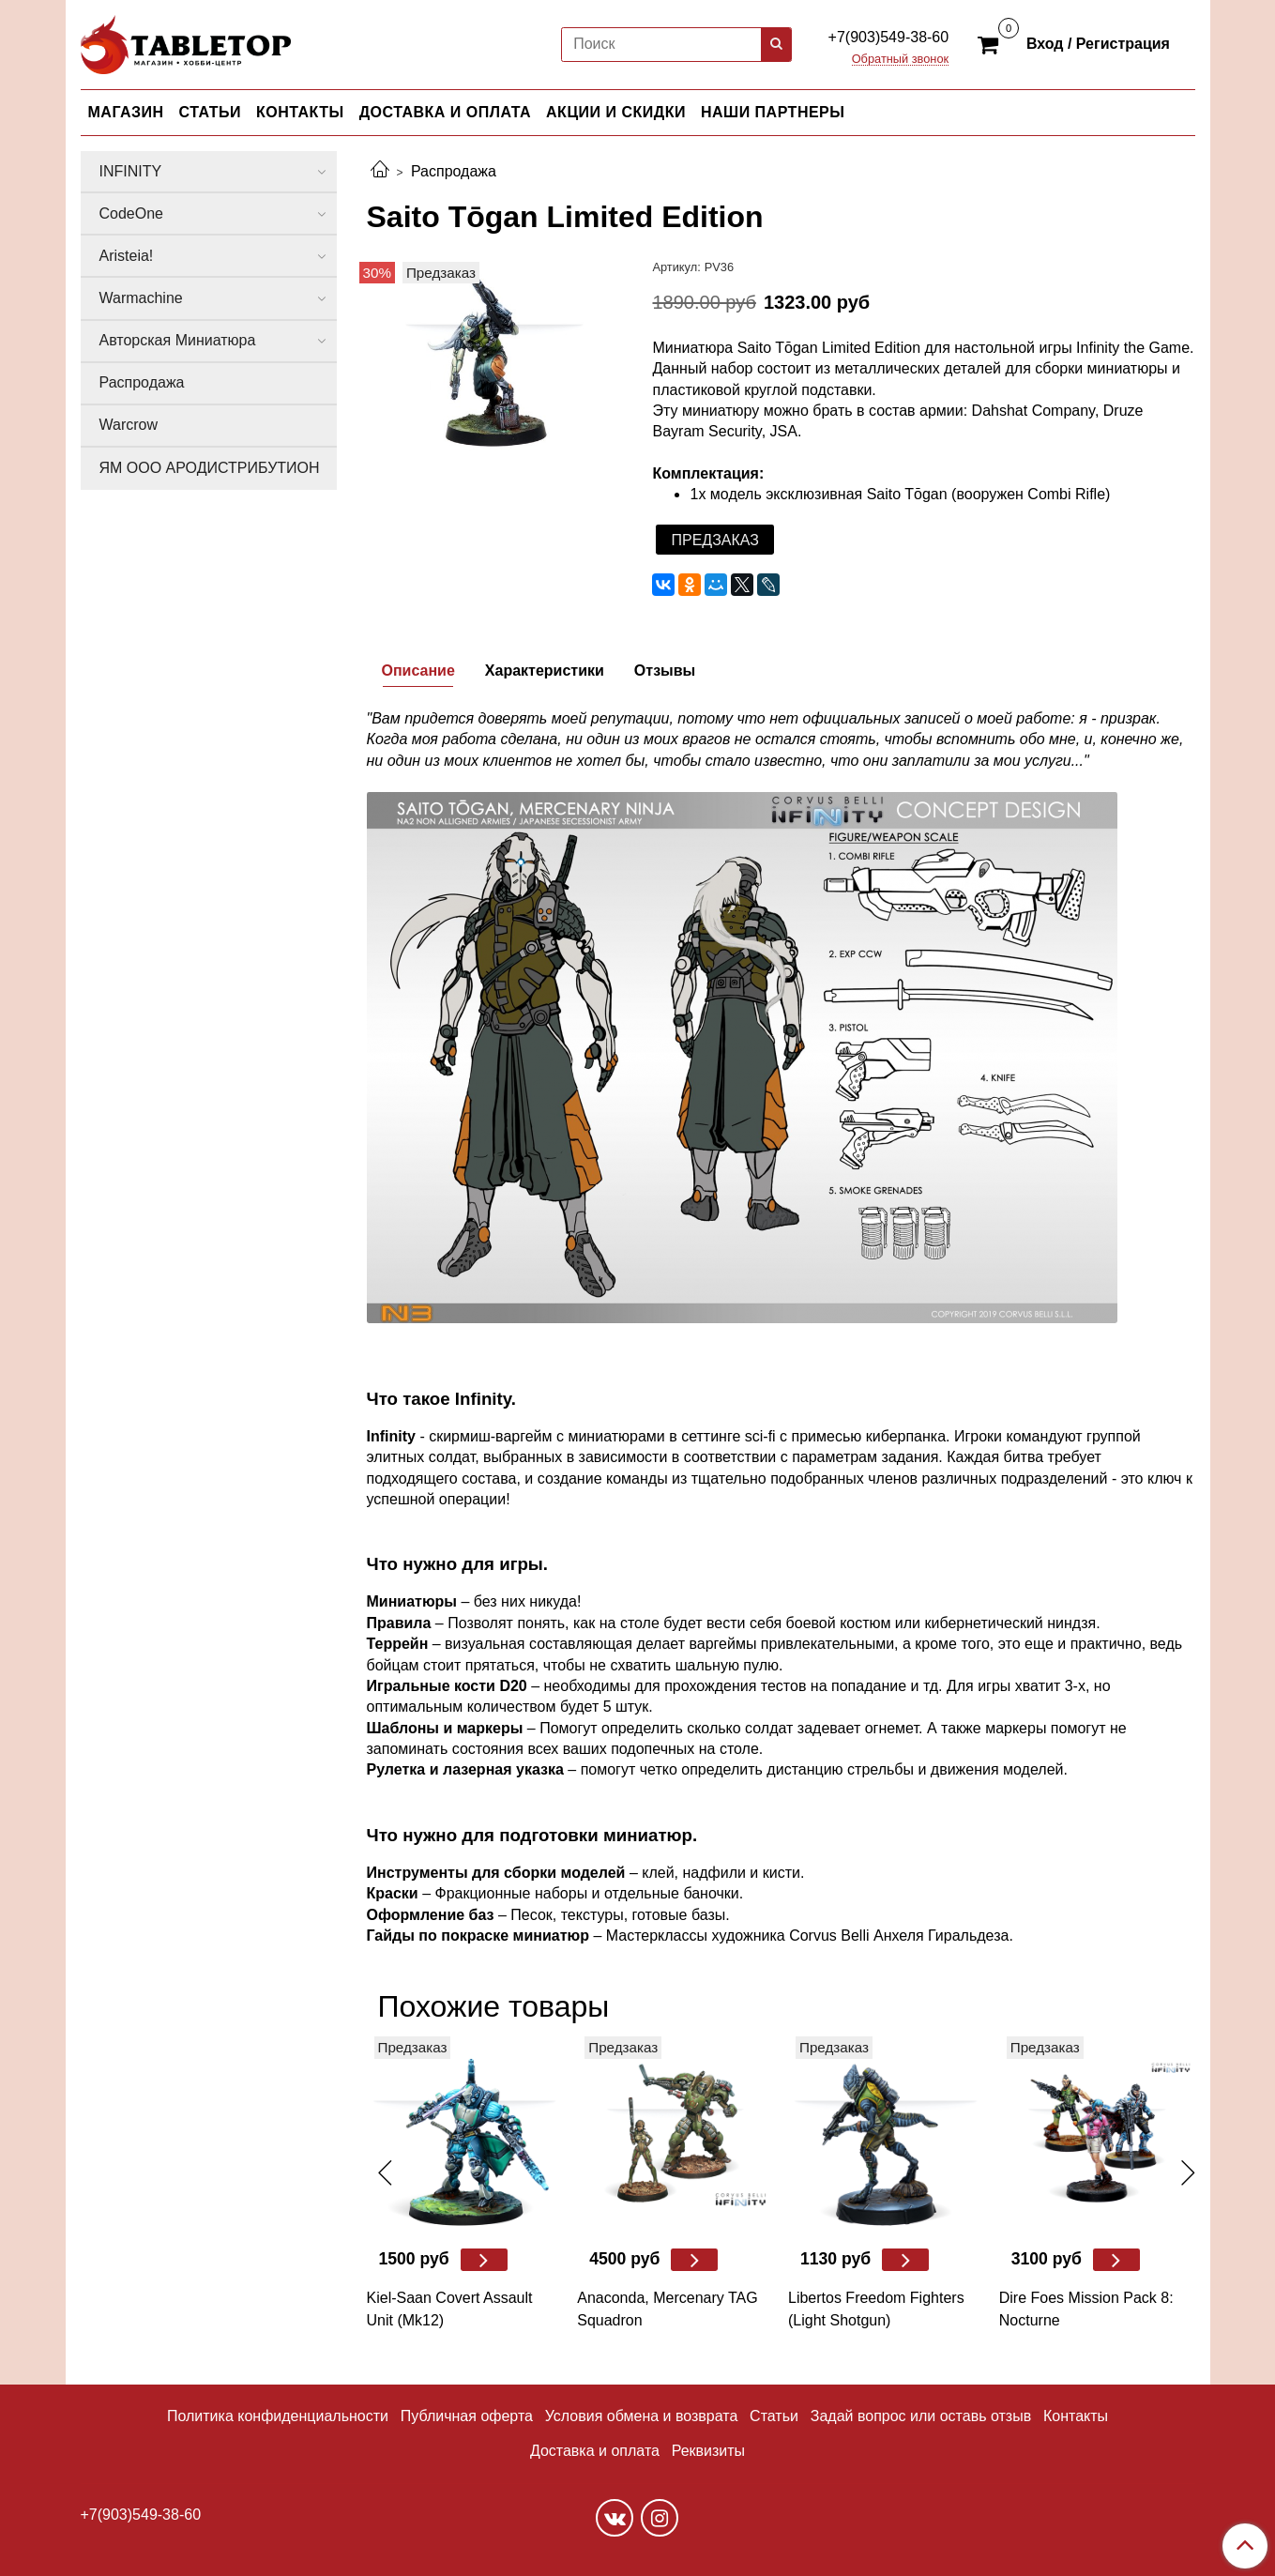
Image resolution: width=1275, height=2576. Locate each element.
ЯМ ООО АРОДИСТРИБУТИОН (209, 468)
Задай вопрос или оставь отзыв (921, 2416)
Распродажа (453, 171)
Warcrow (129, 425)
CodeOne (131, 213)
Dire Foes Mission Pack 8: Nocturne (1086, 2309)
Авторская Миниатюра (177, 340)
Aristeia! (126, 256)
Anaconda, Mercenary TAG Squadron (667, 2309)
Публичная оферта (467, 2416)
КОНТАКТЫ (300, 112)
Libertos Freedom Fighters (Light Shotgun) (876, 2309)
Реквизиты (708, 2451)
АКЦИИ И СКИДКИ (616, 112)
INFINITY (130, 171)
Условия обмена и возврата (641, 2416)
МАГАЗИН (126, 112)
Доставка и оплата (595, 2451)
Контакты (1075, 2416)
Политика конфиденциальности (277, 2416)
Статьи (774, 2416)
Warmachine (141, 298)
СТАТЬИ (210, 112)
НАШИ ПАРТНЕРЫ (772, 112)
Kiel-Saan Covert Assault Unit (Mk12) (450, 2309)
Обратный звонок (900, 59)
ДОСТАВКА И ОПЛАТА (445, 112)
